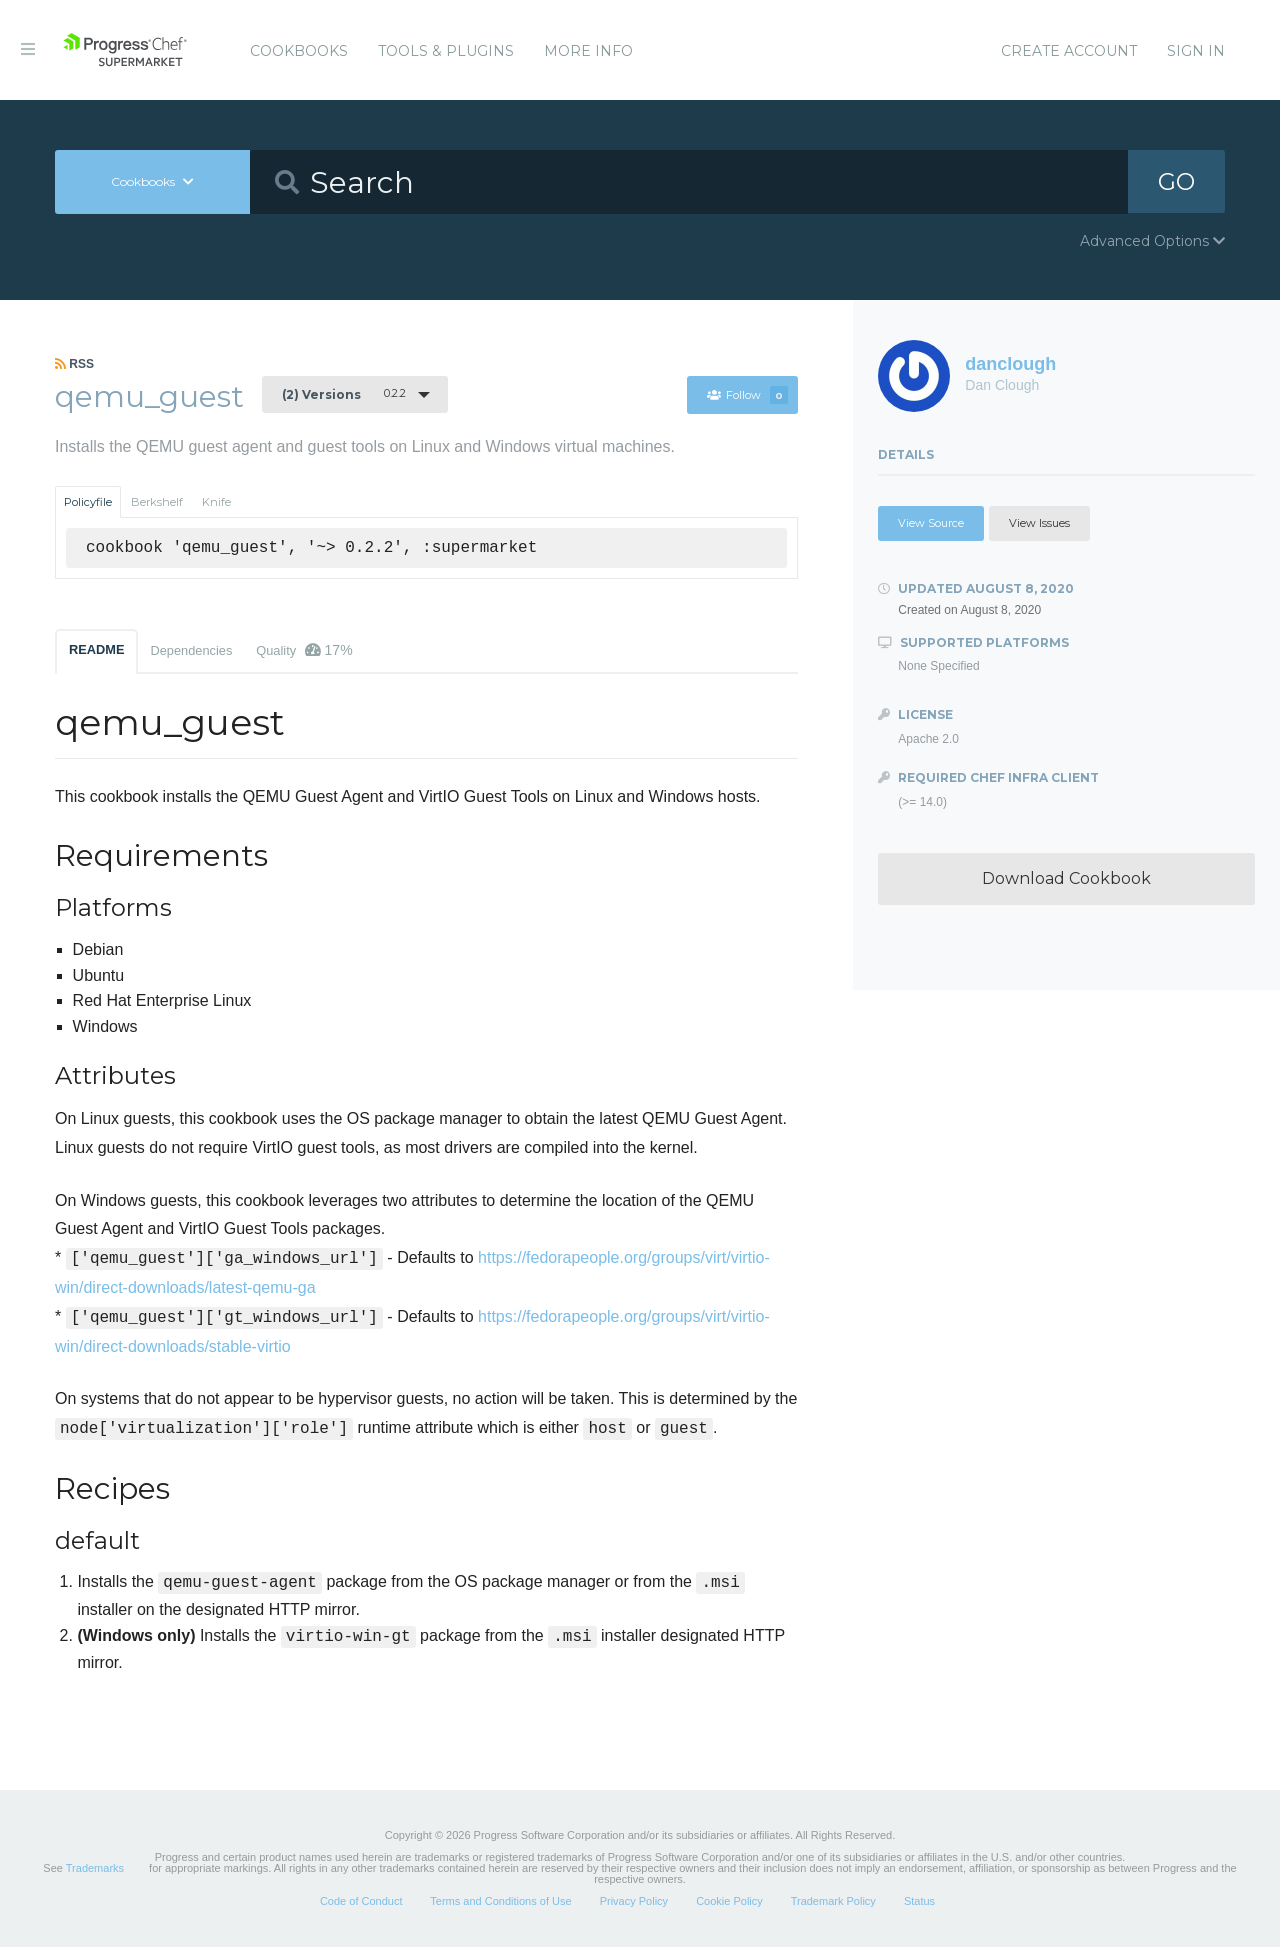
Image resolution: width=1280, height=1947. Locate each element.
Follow (747, 395)
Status (919, 1901)
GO (1176, 181)
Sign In (1196, 51)
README (96, 649)
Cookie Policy (729, 1901)
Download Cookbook (1066, 878)
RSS (74, 364)
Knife (216, 502)
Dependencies (191, 650)
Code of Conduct (361, 1901)
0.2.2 (344, 394)
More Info (588, 51)
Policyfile (88, 502)
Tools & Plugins (446, 51)
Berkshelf (157, 502)
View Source (931, 523)
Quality (304, 650)
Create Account (1069, 51)
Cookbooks (299, 51)
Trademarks (95, 1868)
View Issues (1039, 523)
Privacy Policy (634, 1901)
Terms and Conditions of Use (500, 1901)
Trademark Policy (833, 1901)
